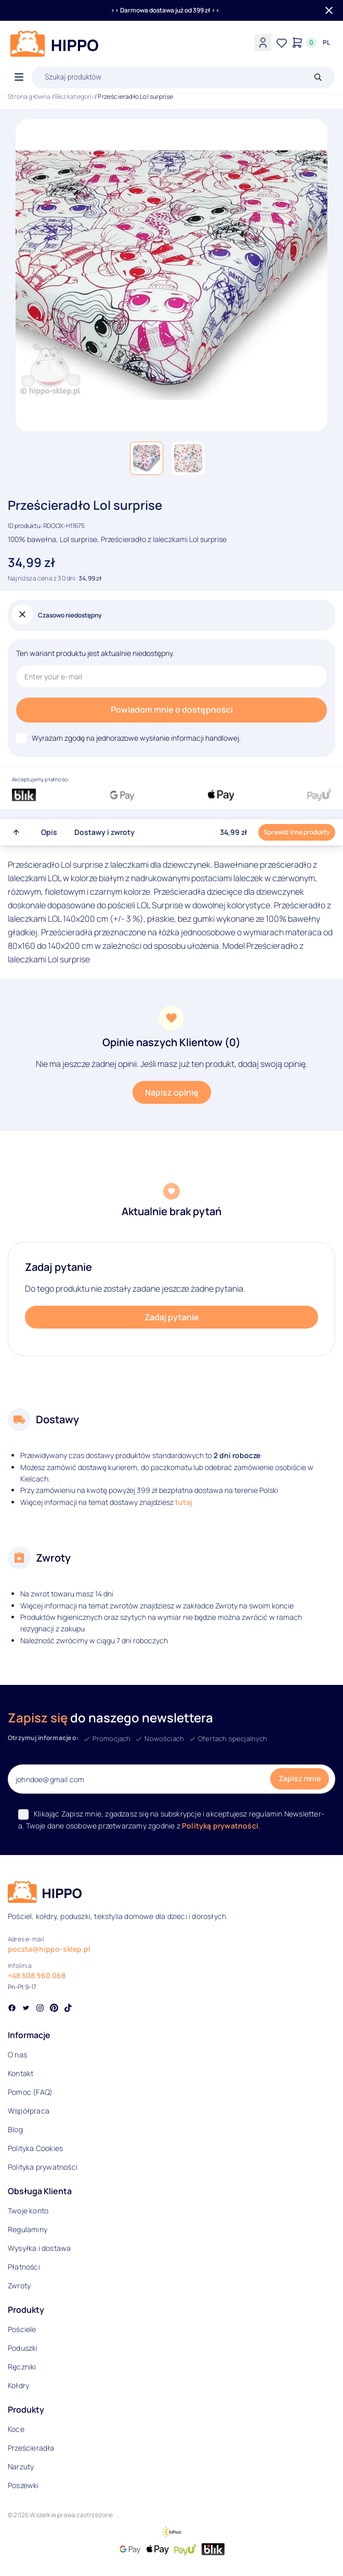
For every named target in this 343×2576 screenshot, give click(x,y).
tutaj (183, 1502)
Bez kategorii (74, 96)
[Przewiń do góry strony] (16, 832)
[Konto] (263, 42)
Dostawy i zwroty (104, 832)
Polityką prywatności (220, 1826)
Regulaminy (27, 2229)
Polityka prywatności (42, 2167)
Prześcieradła (31, 2448)
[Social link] (12, 2009)
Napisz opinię (172, 1092)
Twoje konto (28, 2211)
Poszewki (23, 2485)
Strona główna (29, 96)
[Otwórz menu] (19, 77)
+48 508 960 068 (36, 1975)
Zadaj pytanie (171, 1317)
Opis (49, 832)
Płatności (24, 2267)
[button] (146, 458)
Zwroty (19, 2285)
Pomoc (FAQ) (30, 2092)
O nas (17, 2054)
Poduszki (23, 2348)
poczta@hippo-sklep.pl (49, 1949)
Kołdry (18, 2385)
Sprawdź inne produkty (296, 832)
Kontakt (20, 2073)
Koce (16, 2429)
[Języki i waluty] (326, 42)
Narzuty (21, 2466)
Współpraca (28, 2111)
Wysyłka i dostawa (39, 2248)
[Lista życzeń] (281, 42)
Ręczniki (22, 2367)
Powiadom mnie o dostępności (172, 709)
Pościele (22, 2329)
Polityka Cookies (35, 2148)
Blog (15, 2129)
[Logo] (54, 44)
